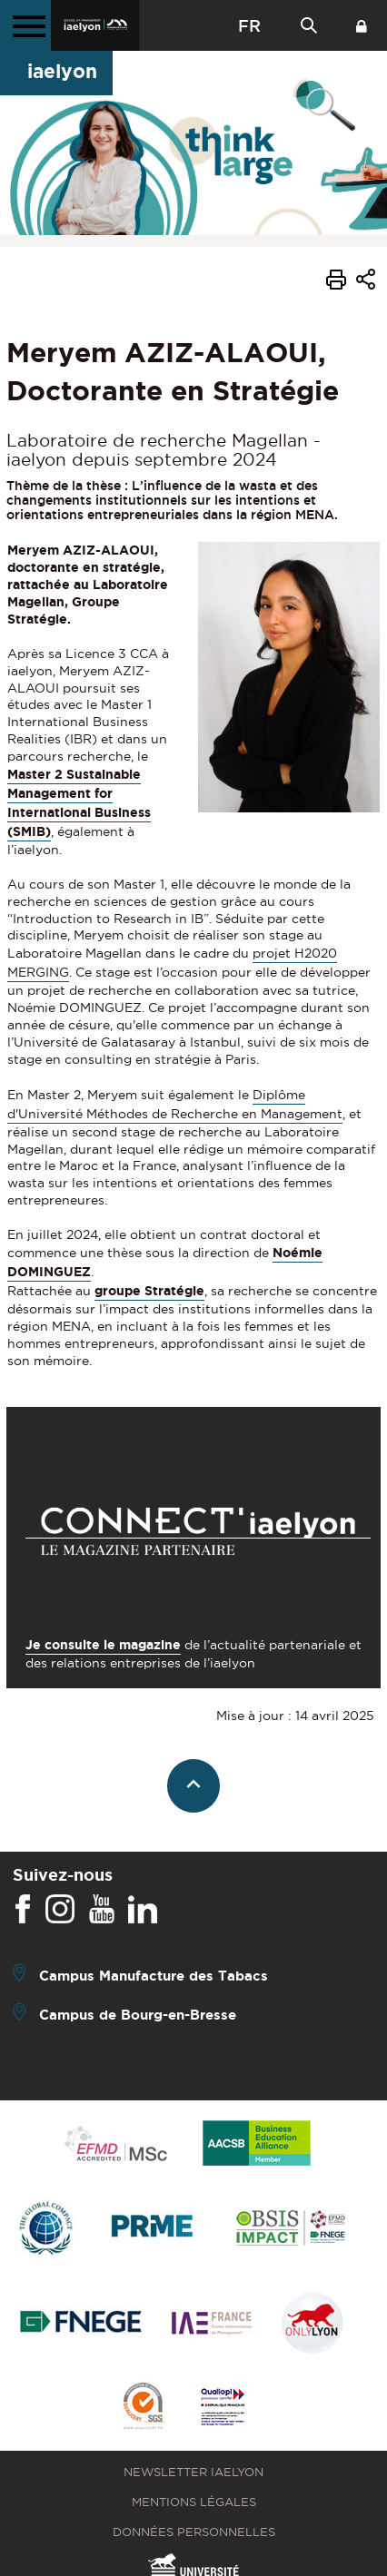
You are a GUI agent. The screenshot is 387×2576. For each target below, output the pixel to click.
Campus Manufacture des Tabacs (153, 1975)
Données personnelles (194, 2532)
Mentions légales (194, 2502)
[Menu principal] (25, 25)
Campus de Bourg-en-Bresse (137, 2014)
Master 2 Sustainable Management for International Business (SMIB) (79, 803)
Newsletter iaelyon (193, 2472)
